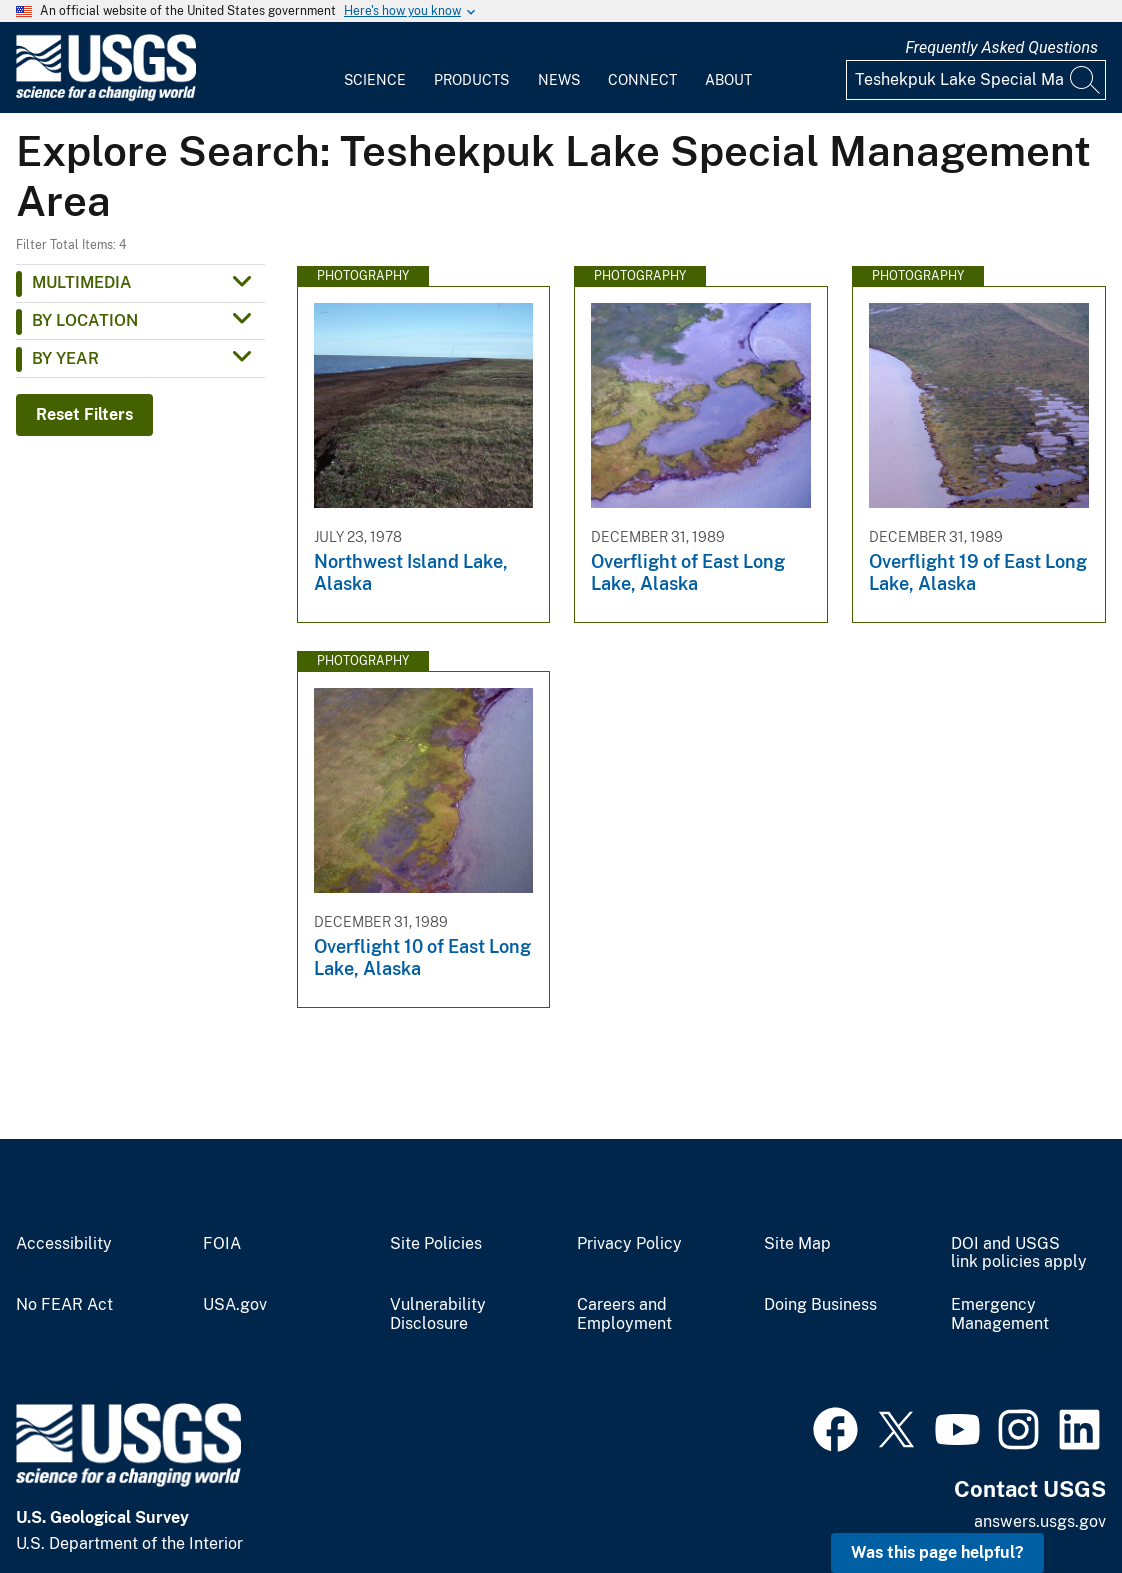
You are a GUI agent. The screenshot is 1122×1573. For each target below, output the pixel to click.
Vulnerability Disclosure (438, 1314)
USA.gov (235, 1305)
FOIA (222, 1244)
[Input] (976, 80)
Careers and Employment (624, 1314)
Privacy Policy (629, 1244)
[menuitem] (375, 68)
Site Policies (436, 1244)
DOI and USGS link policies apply (1019, 1253)
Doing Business (820, 1305)
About (728, 80)
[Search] (1086, 80)
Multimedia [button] (82, 282)
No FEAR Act (64, 1305)
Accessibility (64, 1244)
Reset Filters (84, 414)
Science (375, 80)
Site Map (797, 1244)
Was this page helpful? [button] (937, 1552)
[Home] (106, 96)
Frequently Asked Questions (1001, 47)
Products (471, 80)
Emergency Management (1000, 1314)
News (559, 80)
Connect (642, 80)
